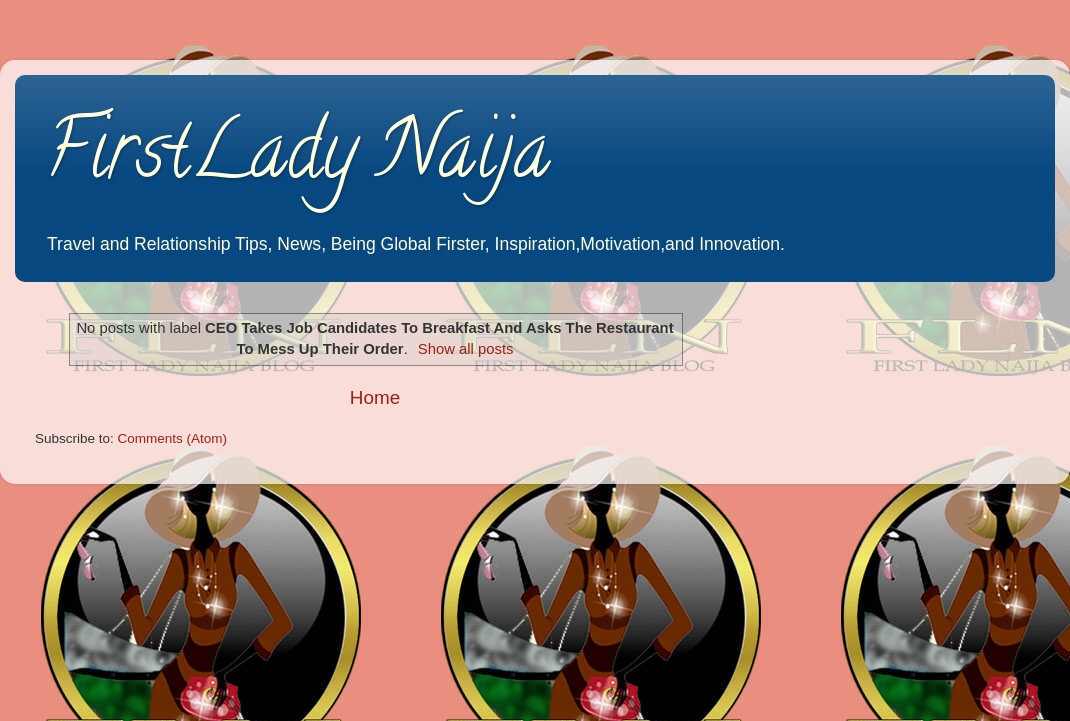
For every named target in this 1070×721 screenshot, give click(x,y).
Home (375, 397)
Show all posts (466, 349)
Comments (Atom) (173, 438)
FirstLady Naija (297, 159)
